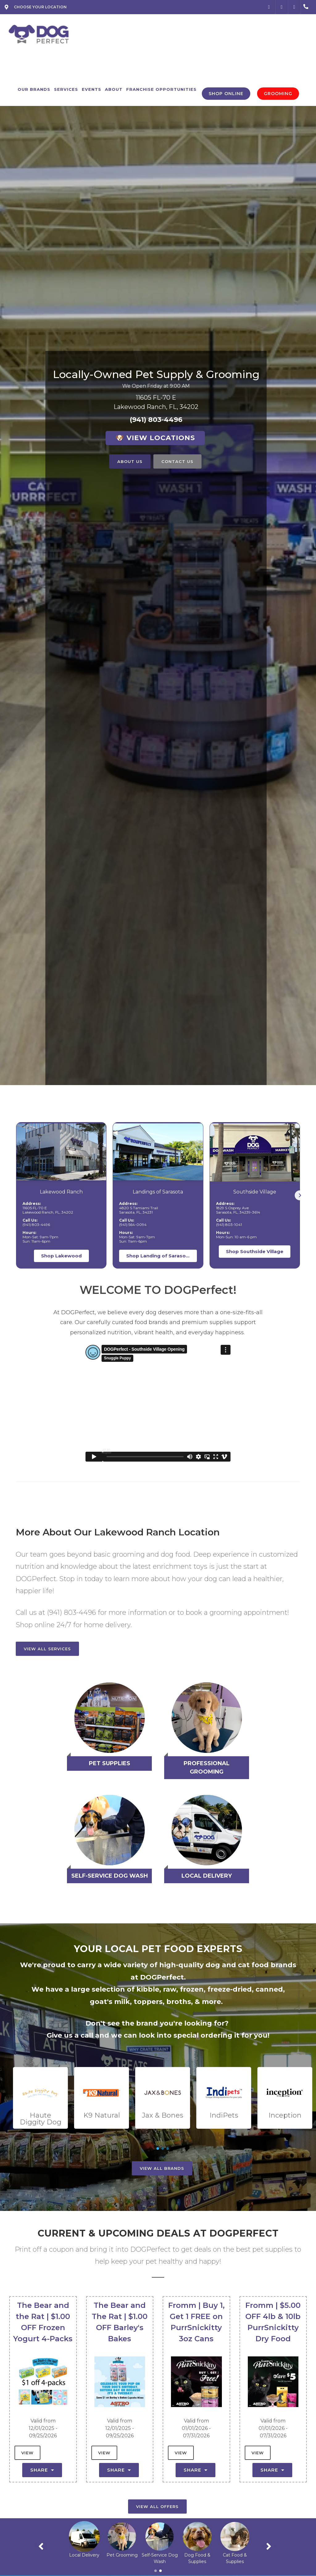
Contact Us (177, 461)
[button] (300, 1195)
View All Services (47, 1648)
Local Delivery (122, 2555)
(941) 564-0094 (133, 1224)
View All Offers (157, 2506)
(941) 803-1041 (229, 1224)
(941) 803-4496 (156, 419)
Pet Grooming (159, 2555)
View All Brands (162, 2168)
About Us (130, 461)
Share (42, 2470)
